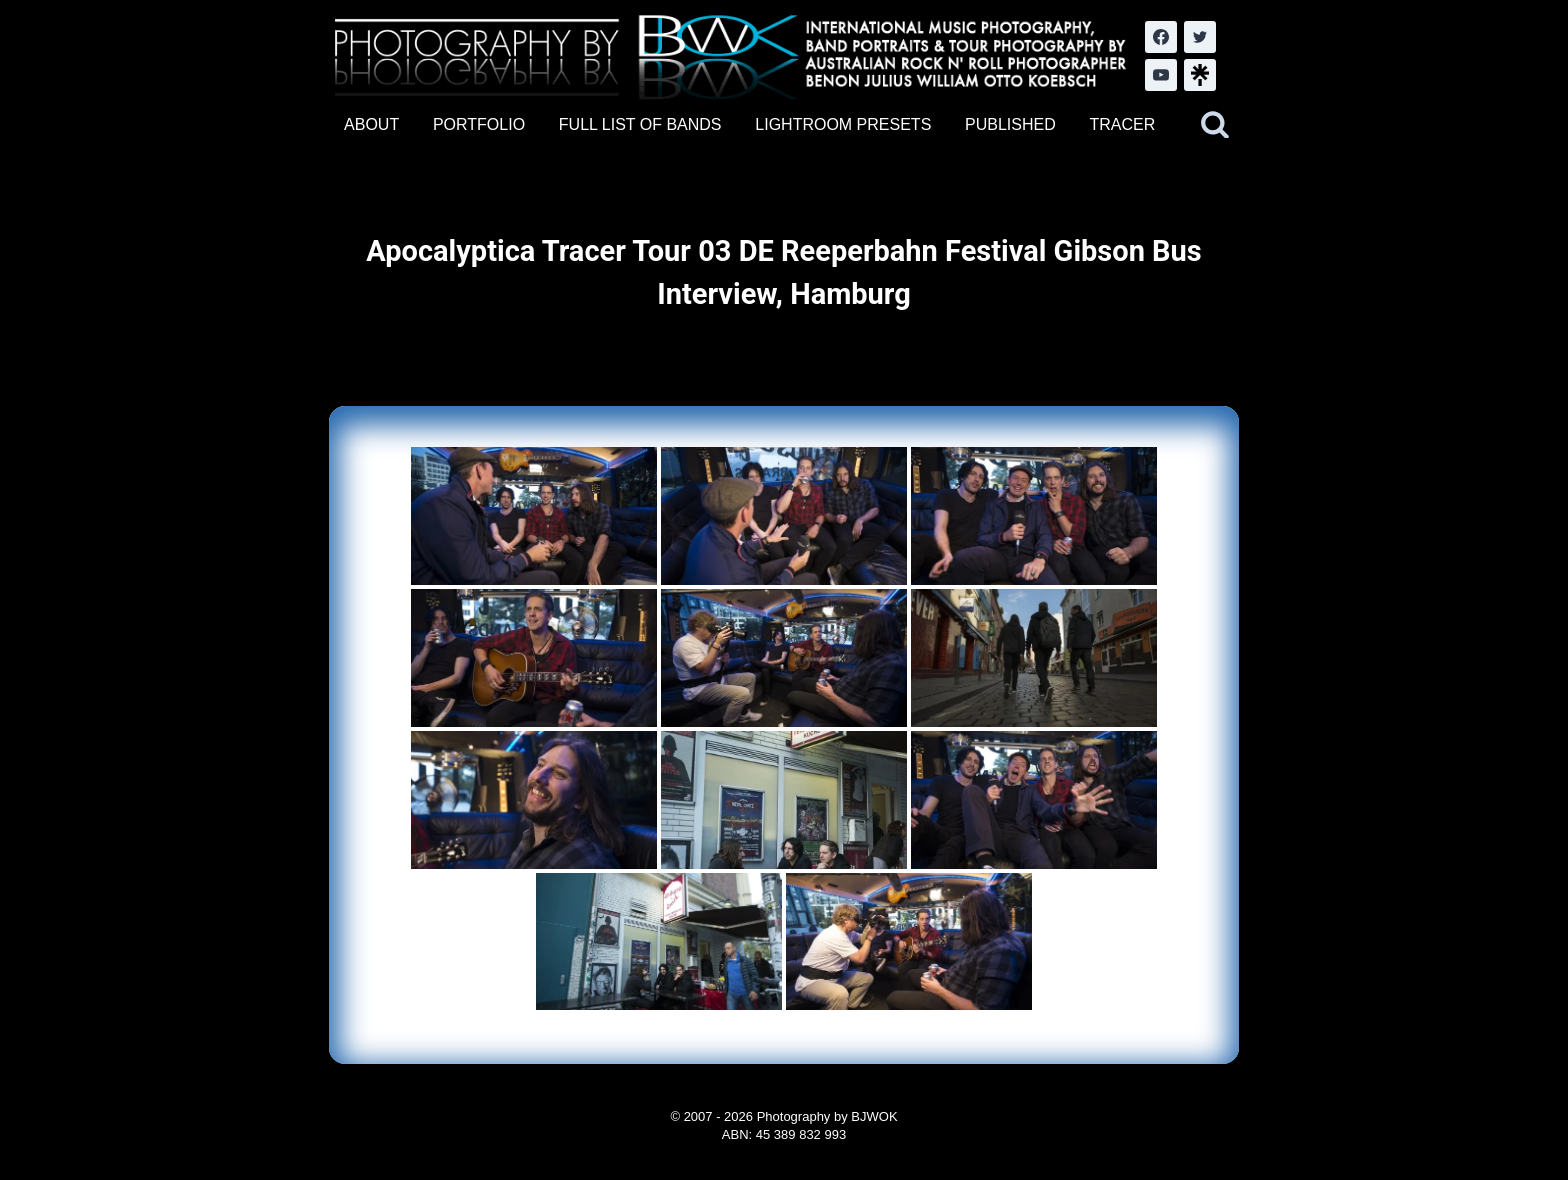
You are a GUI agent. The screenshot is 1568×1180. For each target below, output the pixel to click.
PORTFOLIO (479, 124)
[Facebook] (1161, 37)
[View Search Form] (1215, 125)
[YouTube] (1161, 75)
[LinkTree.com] (1200, 75)
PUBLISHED (1010, 124)
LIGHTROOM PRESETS (843, 124)
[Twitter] (1200, 37)
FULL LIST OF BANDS (640, 124)
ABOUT (371, 124)
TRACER (1122, 124)
